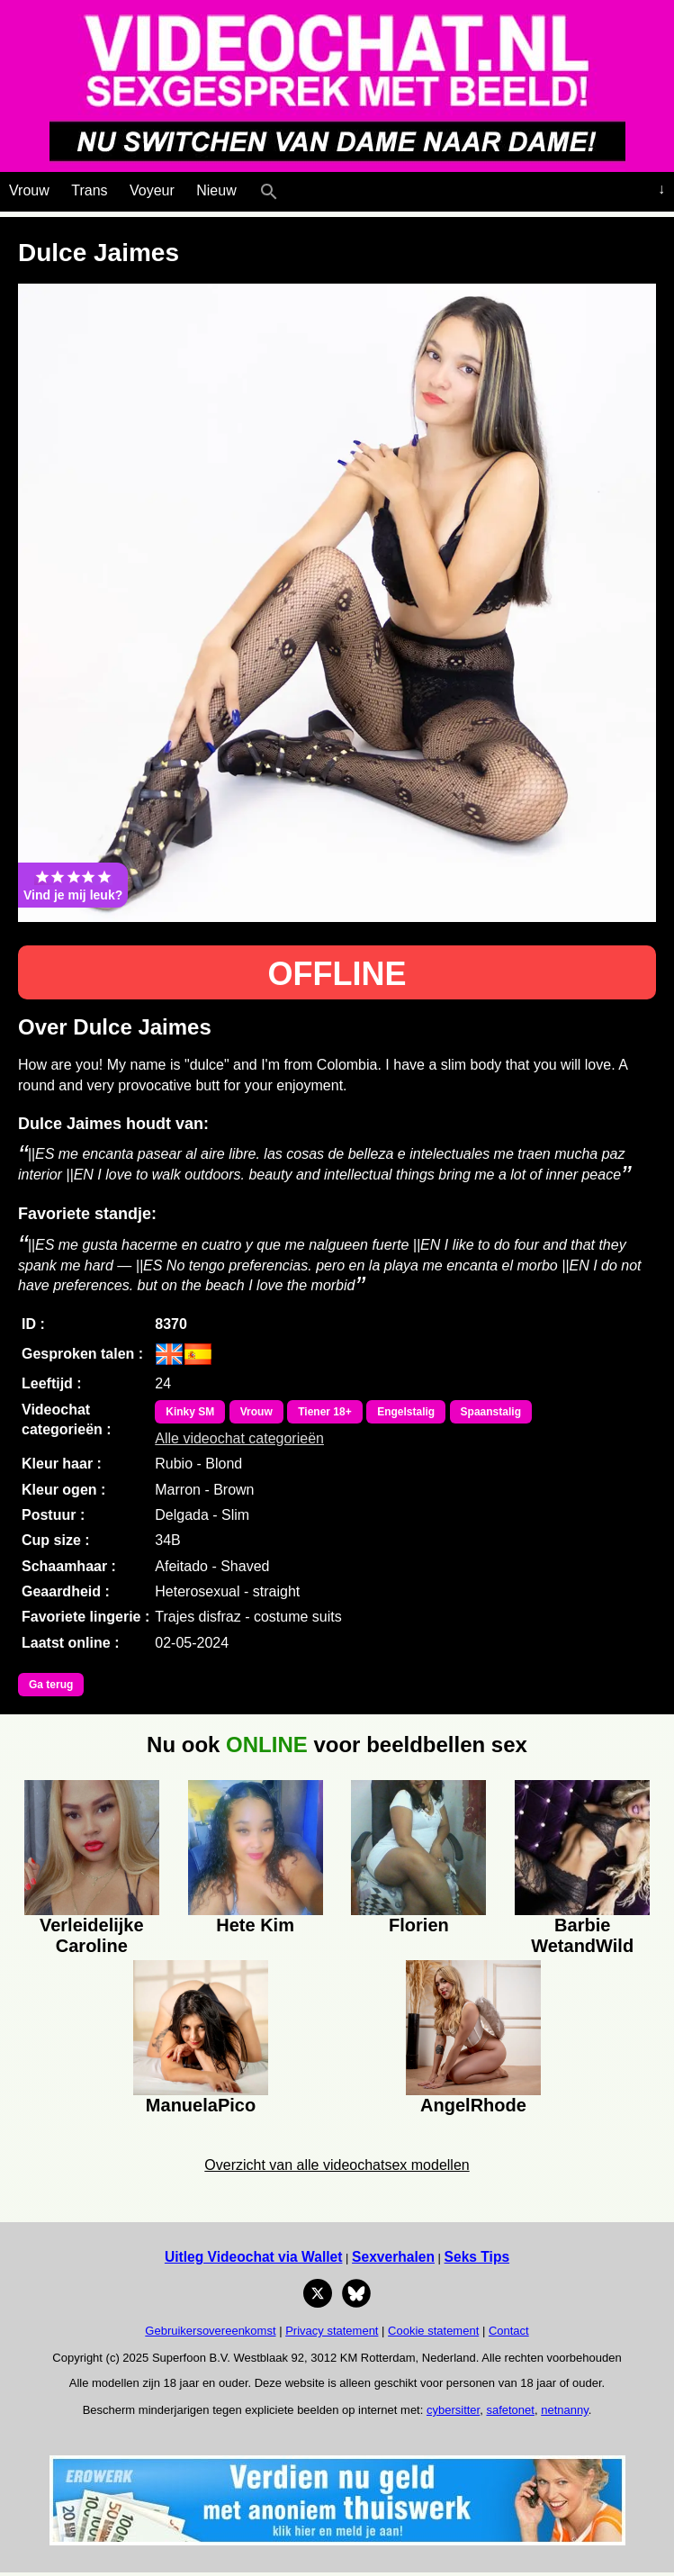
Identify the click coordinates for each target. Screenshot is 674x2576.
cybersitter (453, 2410)
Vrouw (29, 190)
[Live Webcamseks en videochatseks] (293, 187)
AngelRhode (473, 2105)
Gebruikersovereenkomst (210, 2330)
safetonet (510, 2410)
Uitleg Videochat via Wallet (254, 2256)
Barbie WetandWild (582, 1933)
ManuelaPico (201, 2105)
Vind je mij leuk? (72, 885)
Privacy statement (331, 2330)
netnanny (565, 2410)
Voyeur (152, 190)
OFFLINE (337, 973)
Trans (89, 190)
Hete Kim (255, 1925)
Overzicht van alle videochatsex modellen (336, 2165)
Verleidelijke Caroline (92, 1933)
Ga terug (51, 1684)
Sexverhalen (393, 2256)
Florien (419, 1925)
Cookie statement (433, 2330)
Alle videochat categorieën (239, 1438)
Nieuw (216, 190)
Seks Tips (477, 2256)
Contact (509, 2330)
